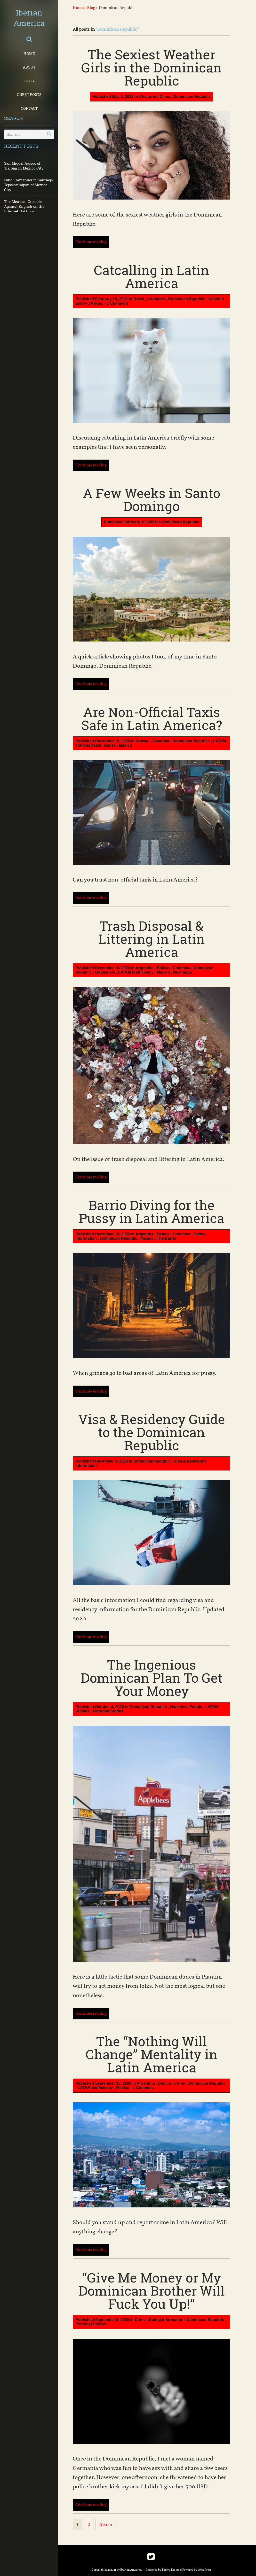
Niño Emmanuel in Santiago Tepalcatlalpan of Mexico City (28, 185)
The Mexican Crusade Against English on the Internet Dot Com (24, 206)
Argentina (145, 968)
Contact (29, 108)
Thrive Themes (171, 2570)
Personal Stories (108, 1711)
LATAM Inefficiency (135, 972)
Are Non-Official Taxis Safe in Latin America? (151, 718)
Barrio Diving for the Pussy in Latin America (151, 1211)
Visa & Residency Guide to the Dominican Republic (151, 1432)
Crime (179, 2083)
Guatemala (105, 972)
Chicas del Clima (154, 96)
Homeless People (186, 1707)
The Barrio (166, 1238)
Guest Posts (29, 94)
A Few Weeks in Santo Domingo (151, 499)
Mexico (96, 303)
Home (29, 53)
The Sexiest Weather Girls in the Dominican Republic (151, 67)
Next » (105, 2524)
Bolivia (142, 741)
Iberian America (29, 17)
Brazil (138, 299)
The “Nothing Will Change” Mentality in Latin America (151, 2054)
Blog (29, 80)
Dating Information (166, 2320)
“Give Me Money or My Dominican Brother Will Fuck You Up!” (152, 2290)
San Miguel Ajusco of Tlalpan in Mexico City (24, 165)
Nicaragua (182, 972)
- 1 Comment (116, 303)
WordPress (204, 2570)
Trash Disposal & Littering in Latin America (151, 938)
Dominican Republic (192, 96)
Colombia (156, 299)
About (29, 67)
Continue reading (91, 242)
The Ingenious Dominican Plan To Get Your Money (152, 1677)
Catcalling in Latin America (151, 276)
